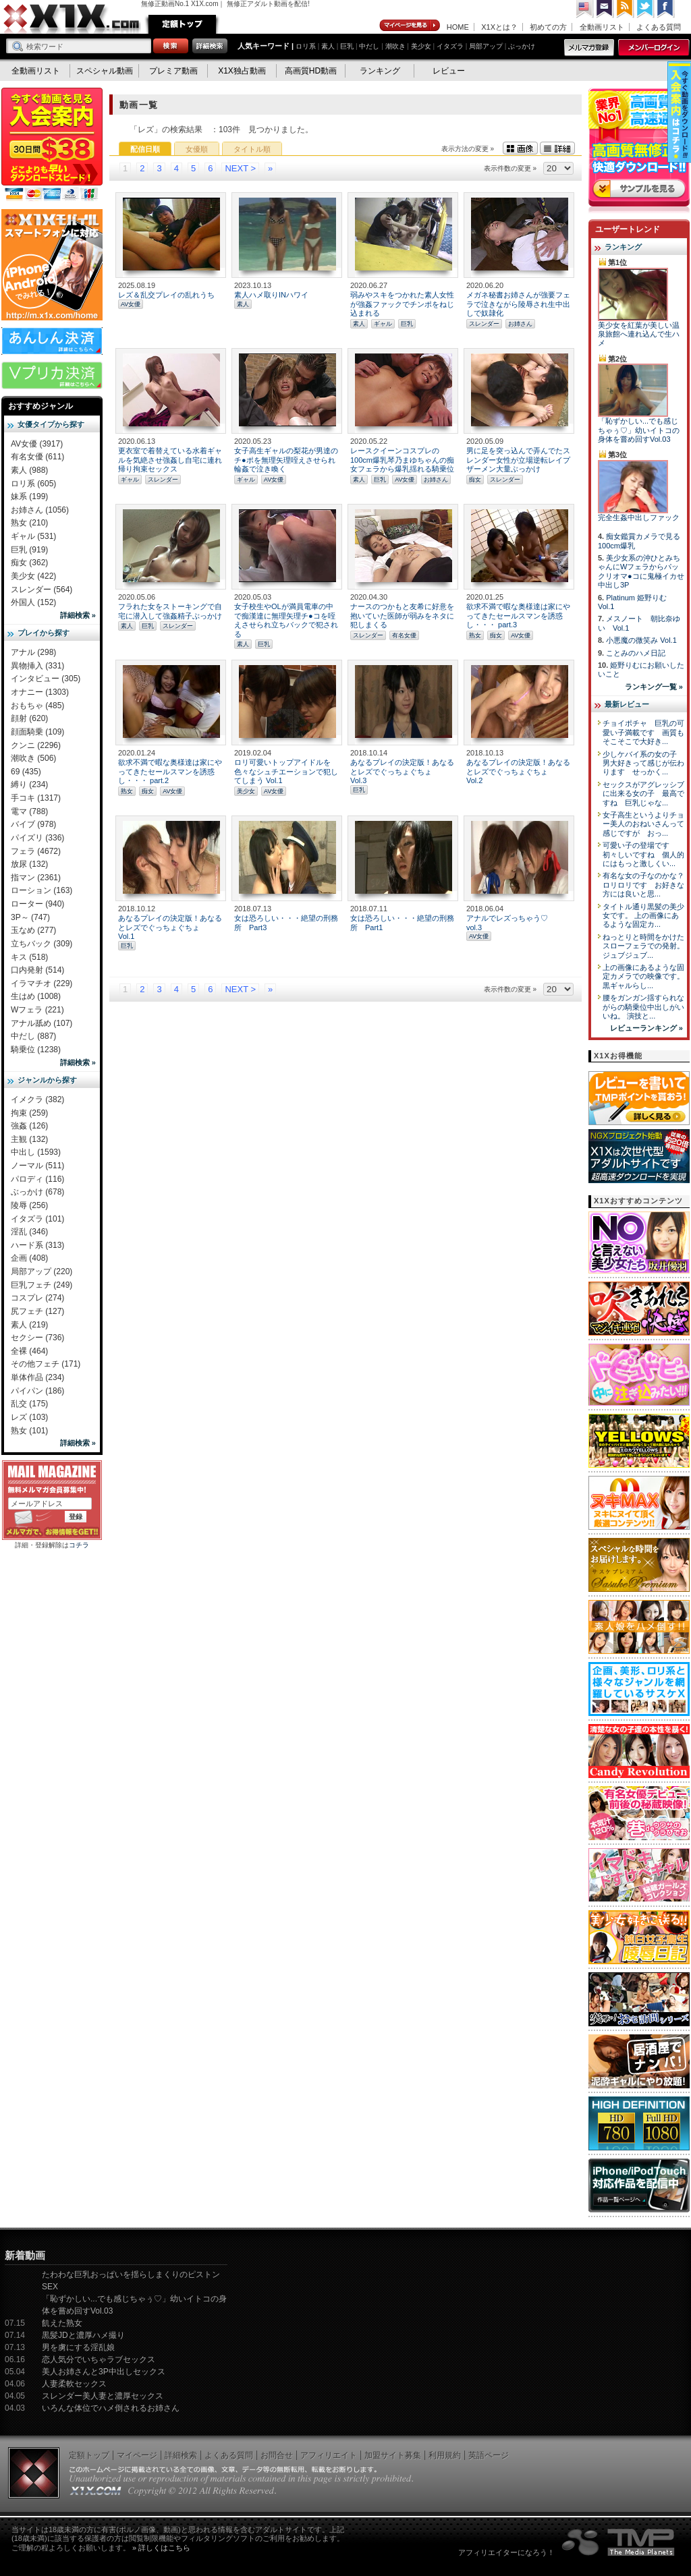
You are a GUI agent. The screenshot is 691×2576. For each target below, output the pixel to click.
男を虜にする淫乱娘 (78, 2347)
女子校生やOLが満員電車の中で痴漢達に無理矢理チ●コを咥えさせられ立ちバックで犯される (286, 619)
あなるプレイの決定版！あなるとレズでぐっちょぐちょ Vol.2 (518, 771)
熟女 (475, 635)
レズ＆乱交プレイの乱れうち (166, 295)
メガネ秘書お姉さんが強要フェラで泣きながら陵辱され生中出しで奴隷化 (518, 304)
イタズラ (450, 46)
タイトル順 (252, 149)
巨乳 (347, 46)
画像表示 (520, 148)
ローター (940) (37, 904)
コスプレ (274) (37, 1298)
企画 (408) (29, 1258)
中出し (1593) (36, 1152)
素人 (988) (29, 470)
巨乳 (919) (29, 549)
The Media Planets (618, 2542)
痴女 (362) (29, 562)
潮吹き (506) (33, 758)
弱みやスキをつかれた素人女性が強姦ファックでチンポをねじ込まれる (402, 304)
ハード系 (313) (37, 1245)
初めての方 (548, 27)
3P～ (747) (30, 917)
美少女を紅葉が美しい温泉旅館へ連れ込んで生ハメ (639, 334)
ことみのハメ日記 (635, 653)
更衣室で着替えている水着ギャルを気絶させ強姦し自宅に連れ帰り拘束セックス (170, 460)
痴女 (475, 479)
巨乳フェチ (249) (41, 1285)
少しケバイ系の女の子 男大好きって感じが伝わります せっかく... (643, 763)
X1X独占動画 (242, 71)
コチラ (79, 1545)
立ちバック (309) (41, 943)
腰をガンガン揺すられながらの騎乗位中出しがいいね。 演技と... (643, 1007)
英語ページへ (585, 9)
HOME (458, 27)
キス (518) (29, 957)
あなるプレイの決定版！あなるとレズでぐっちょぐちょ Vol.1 (170, 927)
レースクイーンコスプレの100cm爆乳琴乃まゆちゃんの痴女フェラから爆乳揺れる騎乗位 (402, 460)
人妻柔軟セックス (74, 2383)
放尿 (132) (29, 864)
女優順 (197, 149)
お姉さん (520, 323)
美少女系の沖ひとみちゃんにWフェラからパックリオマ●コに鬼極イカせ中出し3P (641, 571)
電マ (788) (29, 811)
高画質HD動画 (311, 71)
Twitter (646, 9)
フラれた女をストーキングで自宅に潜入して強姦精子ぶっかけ (170, 610)
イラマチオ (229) (41, 983)
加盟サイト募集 (392, 2455)
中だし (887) (33, 1036)
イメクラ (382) (37, 1099)
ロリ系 (306, 46)
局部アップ (486, 46)
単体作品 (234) (37, 1377)
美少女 (421, 46)
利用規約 (445, 2455)
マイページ (410, 25)
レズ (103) (29, 1417)
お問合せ (276, 2455)
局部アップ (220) (41, 1271)
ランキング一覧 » (654, 687)
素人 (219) (29, 1324)
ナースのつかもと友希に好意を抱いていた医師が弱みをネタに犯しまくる (402, 615)
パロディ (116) (37, 1179)
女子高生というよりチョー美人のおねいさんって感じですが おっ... (643, 824)
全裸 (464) (29, 1351)
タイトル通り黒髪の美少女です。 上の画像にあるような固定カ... (643, 916)
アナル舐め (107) (41, 1023)
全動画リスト (602, 27)
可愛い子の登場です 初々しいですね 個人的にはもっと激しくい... (643, 854)
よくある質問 (658, 27)
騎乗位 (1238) (36, 1049)
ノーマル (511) (37, 1165)
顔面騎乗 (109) (37, 732)
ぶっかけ (521, 46)
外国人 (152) (33, 602)
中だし (369, 46)
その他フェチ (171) (45, 1364)
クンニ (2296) (36, 745)
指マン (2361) (36, 877)
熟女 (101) (29, 1430)
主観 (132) (29, 1139)
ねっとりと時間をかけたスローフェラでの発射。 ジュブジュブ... (643, 946)
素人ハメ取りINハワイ (271, 295)
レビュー (449, 71)
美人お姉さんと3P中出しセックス (103, 2371)
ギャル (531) (33, 536)
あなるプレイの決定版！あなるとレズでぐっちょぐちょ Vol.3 (402, 771)
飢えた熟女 (62, 2323)
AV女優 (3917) (37, 444)
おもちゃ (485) (37, 705)
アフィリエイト (328, 2455)
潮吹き (395, 46)
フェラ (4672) (36, 851)
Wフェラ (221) (37, 1009)
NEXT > (240, 168)
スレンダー (484, 323)
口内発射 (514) (37, 970)
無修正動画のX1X (72, 19)
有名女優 (404, 635)
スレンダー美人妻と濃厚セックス (102, 2396)
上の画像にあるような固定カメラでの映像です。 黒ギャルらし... (643, 976)
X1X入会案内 (52, 145)
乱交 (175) (29, 1403)
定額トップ (182, 24)
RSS (625, 9)
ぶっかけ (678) (37, 1192)
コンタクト (605, 9)
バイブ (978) (33, 824)
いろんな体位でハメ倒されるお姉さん (110, 2408)
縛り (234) (29, 784)
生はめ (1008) (36, 996)
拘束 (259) (29, 1113)
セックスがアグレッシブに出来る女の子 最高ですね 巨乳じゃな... (643, 793)
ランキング (380, 71)
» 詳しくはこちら (161, 2548)
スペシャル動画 (104, 71)
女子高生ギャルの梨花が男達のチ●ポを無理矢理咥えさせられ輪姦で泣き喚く (286, 460)
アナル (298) (33, 652)
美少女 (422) (33, 576)
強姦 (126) (29, 1125)
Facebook (666, 9)
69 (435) (26, 771)
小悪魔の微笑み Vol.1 (641, 640)
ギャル (383, 323)
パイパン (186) (37, 1391)
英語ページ (488, 2455)
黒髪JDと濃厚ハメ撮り (83, 2335)
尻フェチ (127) (37, 1311)
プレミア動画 (173, 71)
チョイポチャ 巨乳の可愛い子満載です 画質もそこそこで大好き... (643, 732)
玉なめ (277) (33, 930)
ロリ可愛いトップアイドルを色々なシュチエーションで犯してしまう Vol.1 (286, 771)
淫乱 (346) (29, 1231)
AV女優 (130, 304)
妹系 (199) (29, 496)
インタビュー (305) (45, 678)
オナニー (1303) (40, 692)
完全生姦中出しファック (639, 517)
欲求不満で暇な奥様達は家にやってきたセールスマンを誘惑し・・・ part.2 (170, 771)
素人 (328, 46)
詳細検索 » (78, 615)
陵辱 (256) (29, 1205)
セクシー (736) (37, 1337)
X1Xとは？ (499, 27)
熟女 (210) (29, 522)
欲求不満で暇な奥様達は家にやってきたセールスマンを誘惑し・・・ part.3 (518, 615)
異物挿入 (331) (37, 665)
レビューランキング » (646, 1028)
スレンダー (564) (41, 589)
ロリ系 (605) (33, 483)
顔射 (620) (29, 718)
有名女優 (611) (37, 456)
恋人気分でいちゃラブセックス (98, 2359)
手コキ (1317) (36, 798)
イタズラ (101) (37, 1219)
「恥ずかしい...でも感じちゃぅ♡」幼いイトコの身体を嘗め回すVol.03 (639, 430)
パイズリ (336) (37, 837)
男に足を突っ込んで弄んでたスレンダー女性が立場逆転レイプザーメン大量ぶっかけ (518, 460)
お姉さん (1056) (40, 510)
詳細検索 (181, 2455)
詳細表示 (557, 148)
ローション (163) (41, 890)
